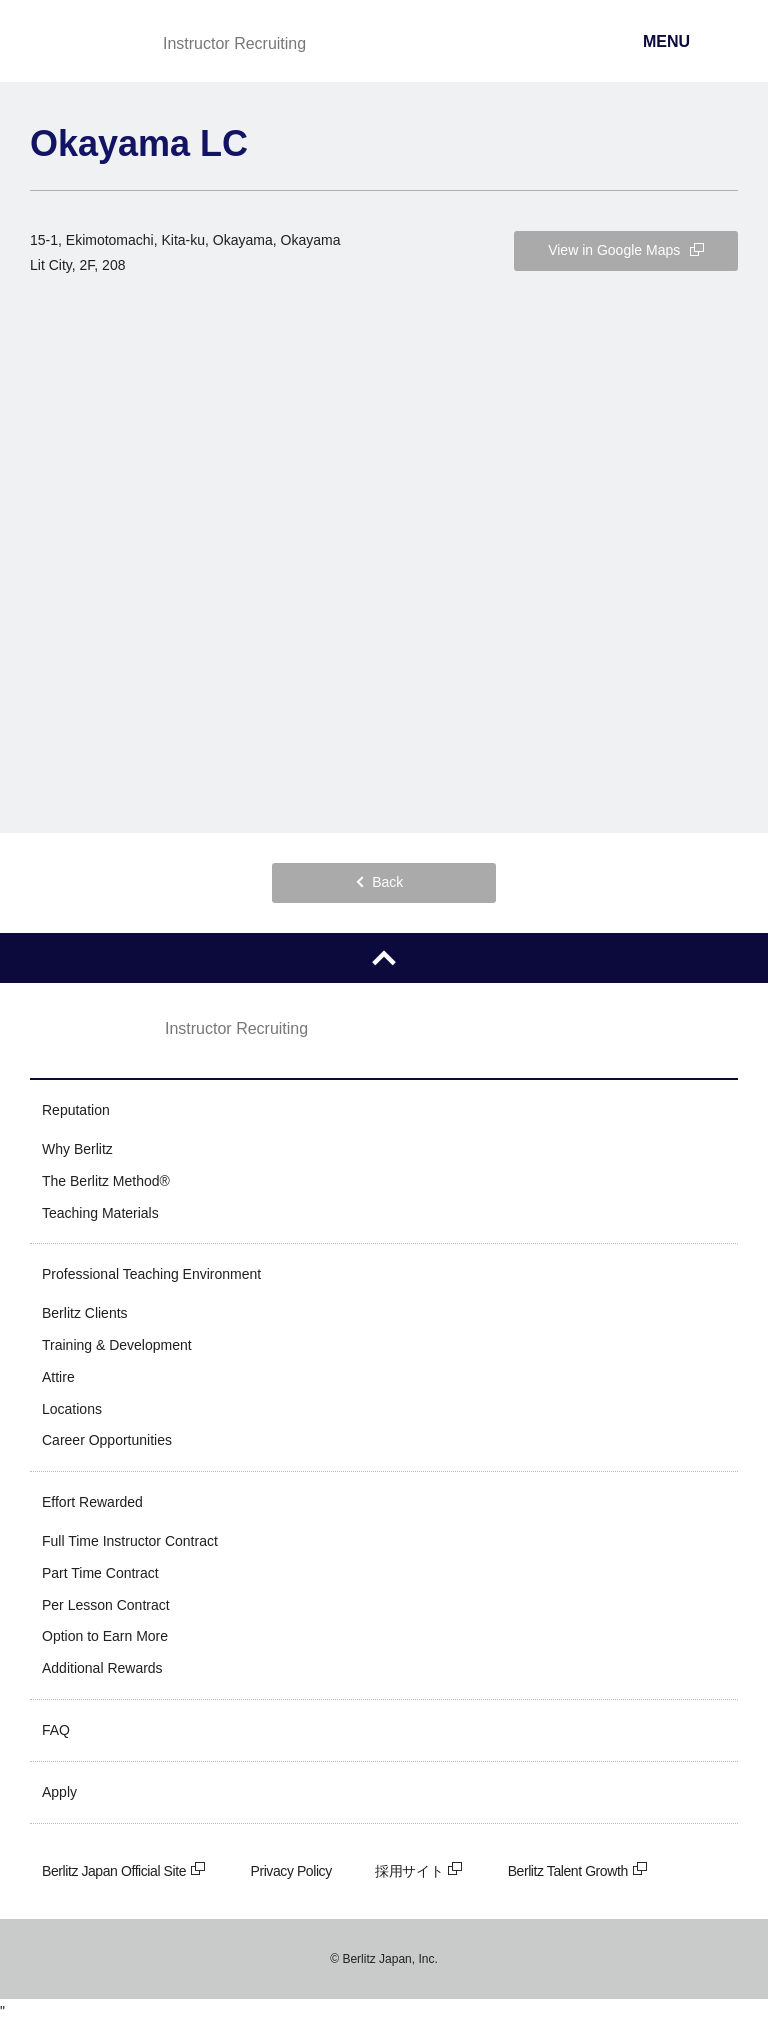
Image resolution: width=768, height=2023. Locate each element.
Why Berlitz (77, 1149)
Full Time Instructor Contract (130, 1541)
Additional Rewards (102, 1668)
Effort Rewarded (92, 1502)
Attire (58, 1377)
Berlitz (82, 43)
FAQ (56, 1730)
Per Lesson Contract (106, 1605)
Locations (72, 1409)
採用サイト (419, 1871)
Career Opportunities (107, 1440)
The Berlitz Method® (106, 1181)
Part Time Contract (100, 1573)
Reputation (76, 1110)
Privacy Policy (291, 1871)
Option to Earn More (105, 1636)
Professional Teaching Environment (151, 1274)
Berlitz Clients (85, 1313)
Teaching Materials (100, 1213)
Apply (59, 1792)
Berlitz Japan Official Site (124, 1871)
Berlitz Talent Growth (578, 1871)
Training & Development (117, 1345)
